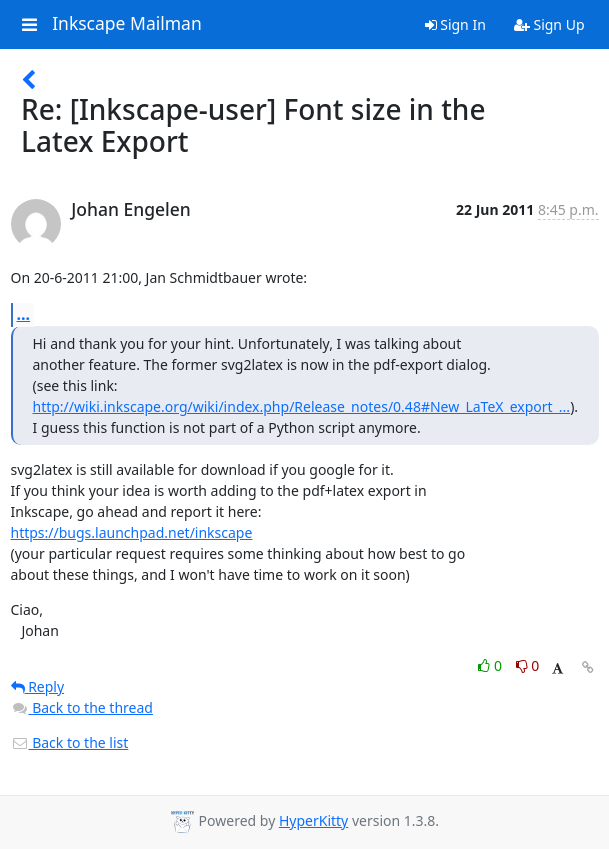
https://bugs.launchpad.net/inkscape (132, 532)
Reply (38, 686)
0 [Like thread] (491, 665)
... (24, 314)
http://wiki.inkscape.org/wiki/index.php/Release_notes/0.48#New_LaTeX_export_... (302, 406)
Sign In (455, 24)
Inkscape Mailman (127, 24)
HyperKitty (313, 820)
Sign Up (549, 24)
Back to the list (70, 742)
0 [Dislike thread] (528, 665)
